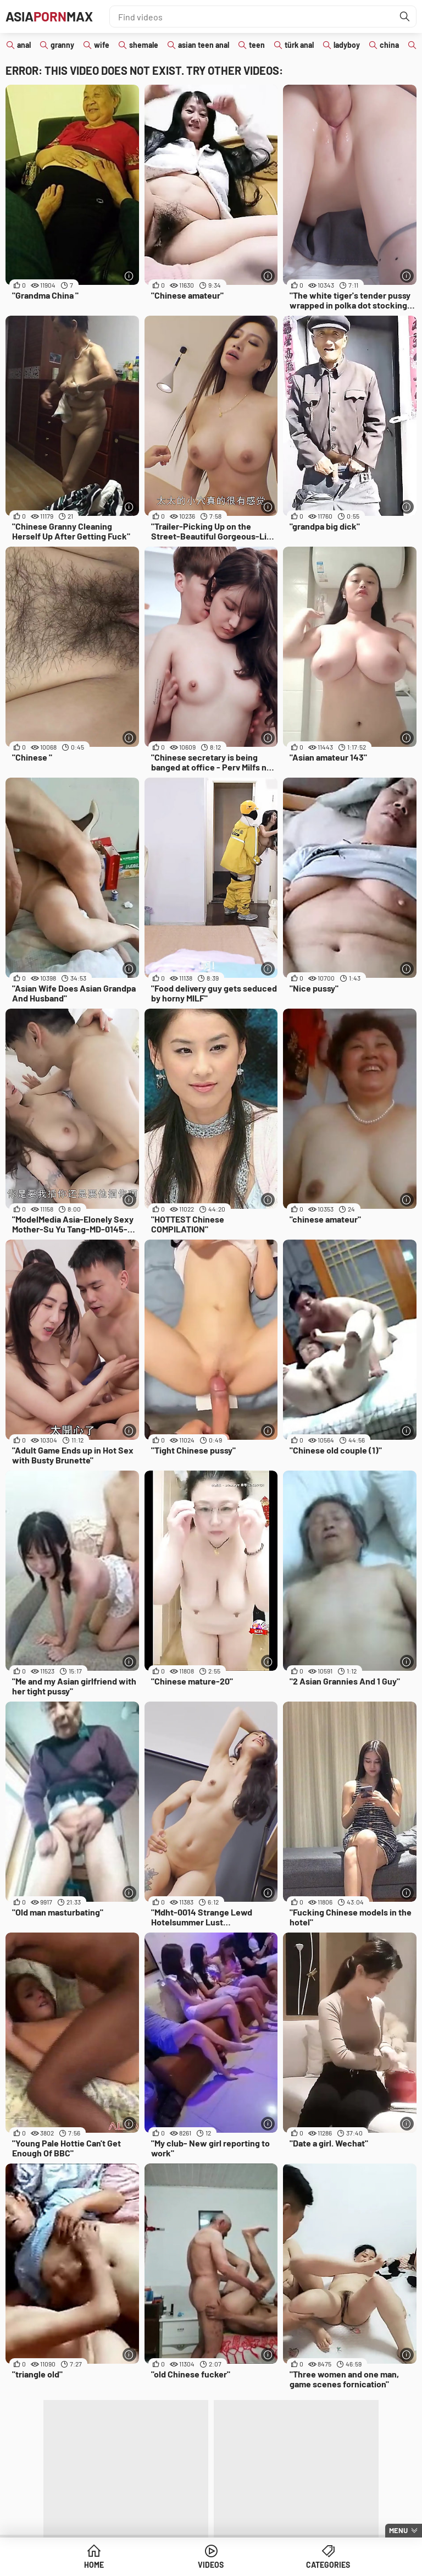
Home (94, 2564)
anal (24, 44)
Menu (398, 2530)
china (389, 44)
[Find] (405, 16)
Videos (211, 2564)
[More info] (129, 276)
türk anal (299, 44)
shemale (143, 44)
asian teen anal (203, 44)
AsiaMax (49, 16)
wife (101, 44)
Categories (328, 2564)
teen (257, 44)
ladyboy (347, 44)
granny (62, 44)
